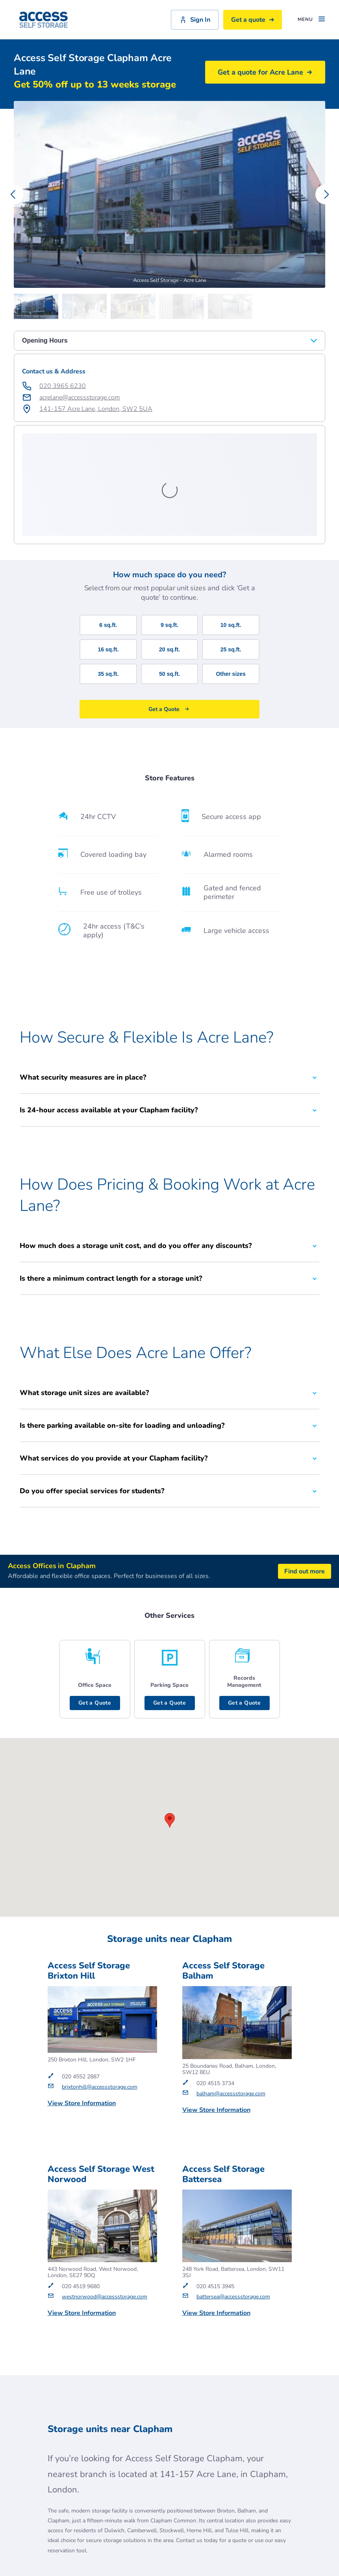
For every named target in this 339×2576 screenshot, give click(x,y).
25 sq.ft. (230, 547)
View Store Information (82, 2000)
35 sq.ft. (108, 571)
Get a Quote (94, 1600)
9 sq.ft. (169, 522)
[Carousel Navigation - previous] (14, 194)
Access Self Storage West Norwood (101, 2072)
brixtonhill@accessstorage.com (99, 1984)
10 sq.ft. (230, 522)
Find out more (304, 1468)
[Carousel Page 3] (135, 306)
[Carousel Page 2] (86, 306)
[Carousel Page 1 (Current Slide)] (38, 306)
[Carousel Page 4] (183, 306)
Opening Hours (169, 340)
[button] (170, 1717)
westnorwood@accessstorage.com (104, 2194)
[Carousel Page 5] (232, 306)
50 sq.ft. (169, 571)
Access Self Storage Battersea (223, 2072)
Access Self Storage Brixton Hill (89, 1868)
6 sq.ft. (108, 522)
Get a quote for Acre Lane (265, 72)
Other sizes (230, 571)
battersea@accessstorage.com (233, 2194)
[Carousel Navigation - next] (325, 194)
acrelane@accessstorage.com (79, 397)
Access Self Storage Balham (223, 1868)
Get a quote (252, 19)
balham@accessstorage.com (230, 1991)
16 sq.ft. (108, 547)
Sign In (194, 19)
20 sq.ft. (169, 547)
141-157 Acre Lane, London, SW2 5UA (95, 409)
